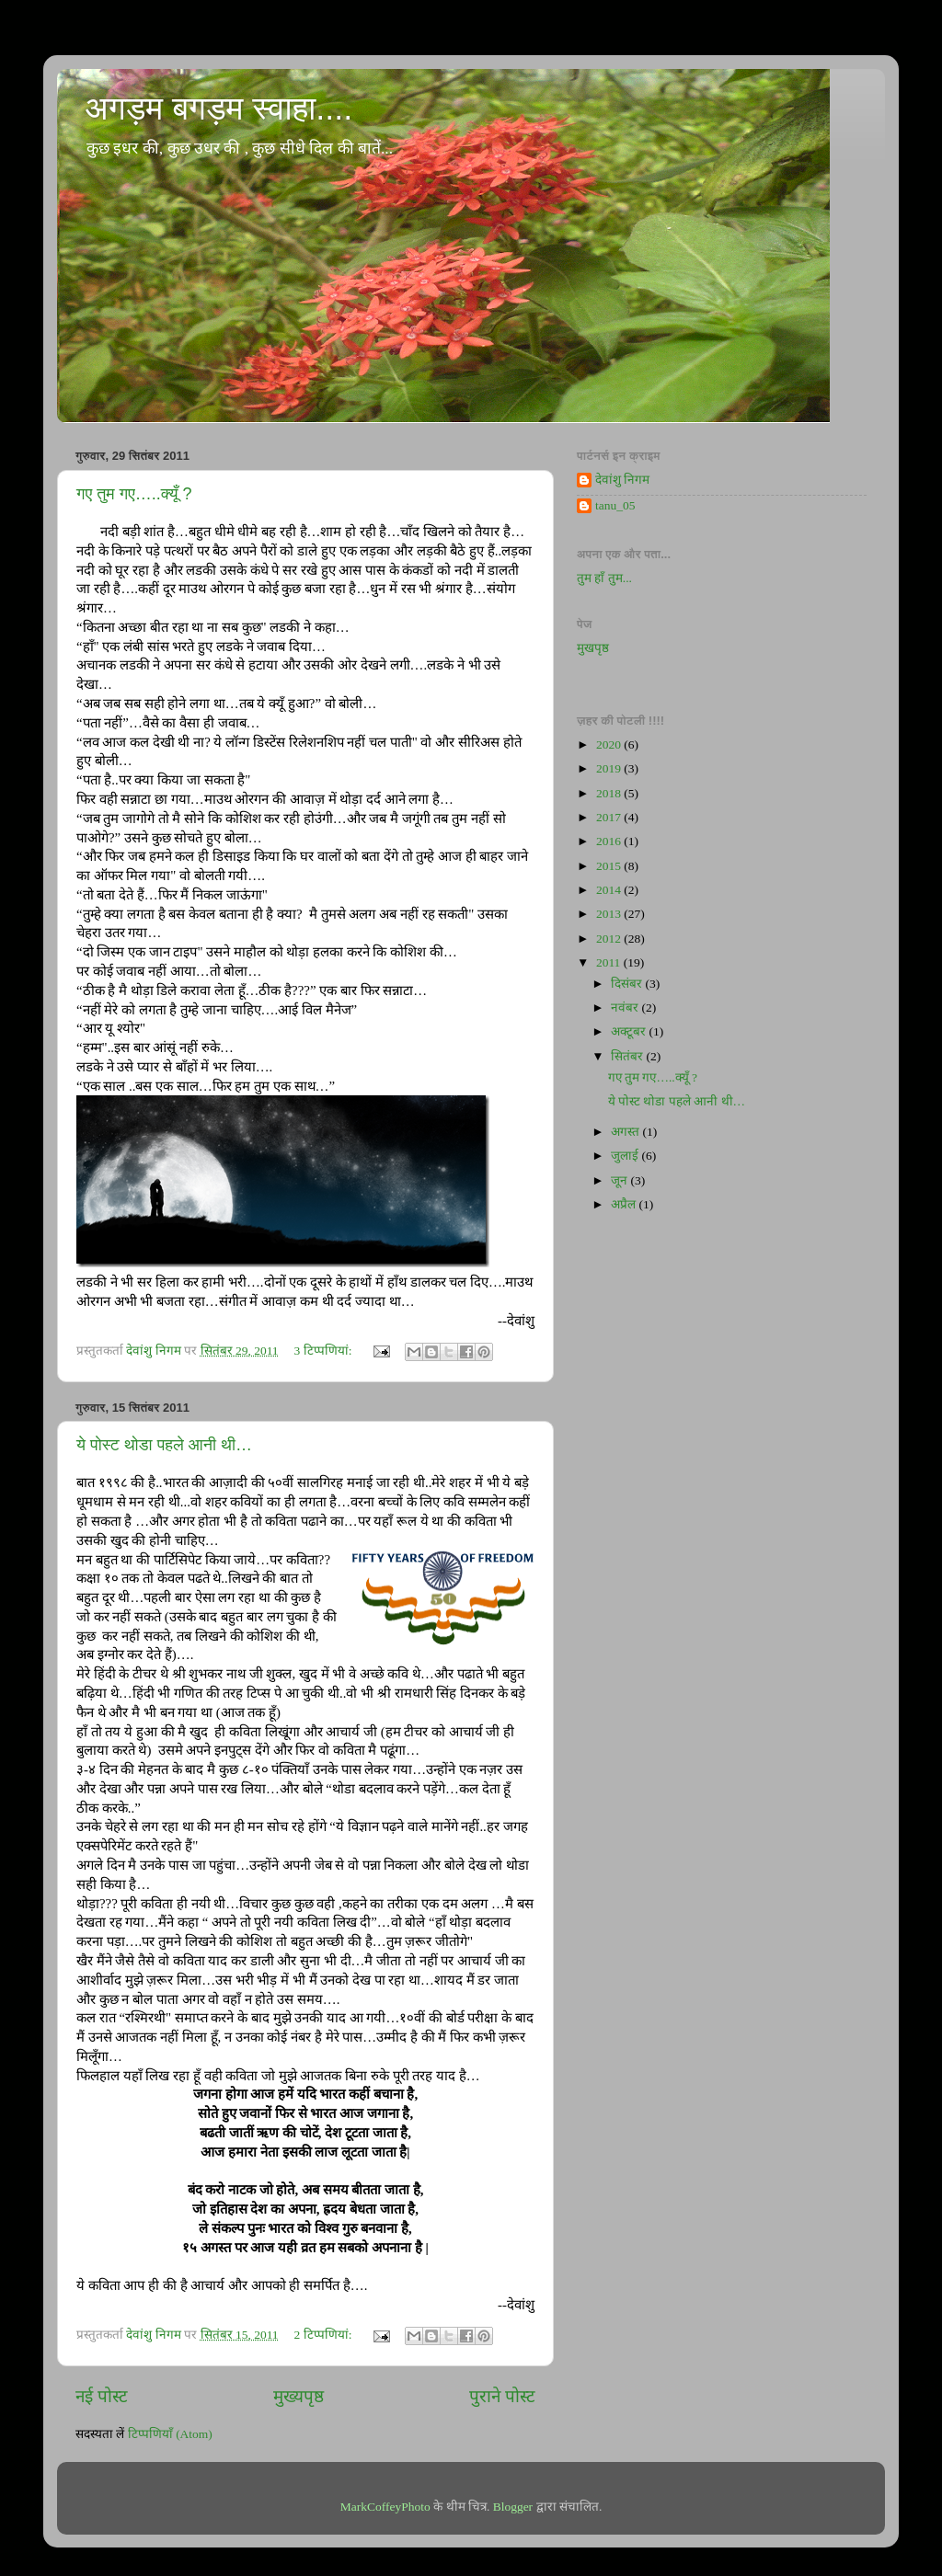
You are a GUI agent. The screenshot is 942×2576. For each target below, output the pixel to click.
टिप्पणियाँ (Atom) (170, 2434)
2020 (610, 744)
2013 (610, 914)
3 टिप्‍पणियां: (324, 1350)
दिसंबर (628, 983)
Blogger (513, 2506)
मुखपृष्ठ (593, 648)
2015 (610, 866)
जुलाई (626, 1155)
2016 (610, 841)
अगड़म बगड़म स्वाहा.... (218, 108)
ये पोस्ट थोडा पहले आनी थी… (164, 1445)
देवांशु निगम (622, 480)
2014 (610, 890)
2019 (610, 768)
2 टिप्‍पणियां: (324, 2334)
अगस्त (626, 1132)
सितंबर (628, 1056)
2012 (610, 938)
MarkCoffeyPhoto (385, 2506)
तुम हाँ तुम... (604, 578)
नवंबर (626, 1007)
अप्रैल (624, 1204)
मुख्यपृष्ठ (298, 2396)
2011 (610, 962)
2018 (610, 793)
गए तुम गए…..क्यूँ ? (134, 494)
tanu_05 (615, 505)
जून (620, 1180)
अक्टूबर (630, 1031)
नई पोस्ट (101, 2396)
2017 (610, 817)
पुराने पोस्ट (502, 2396)
